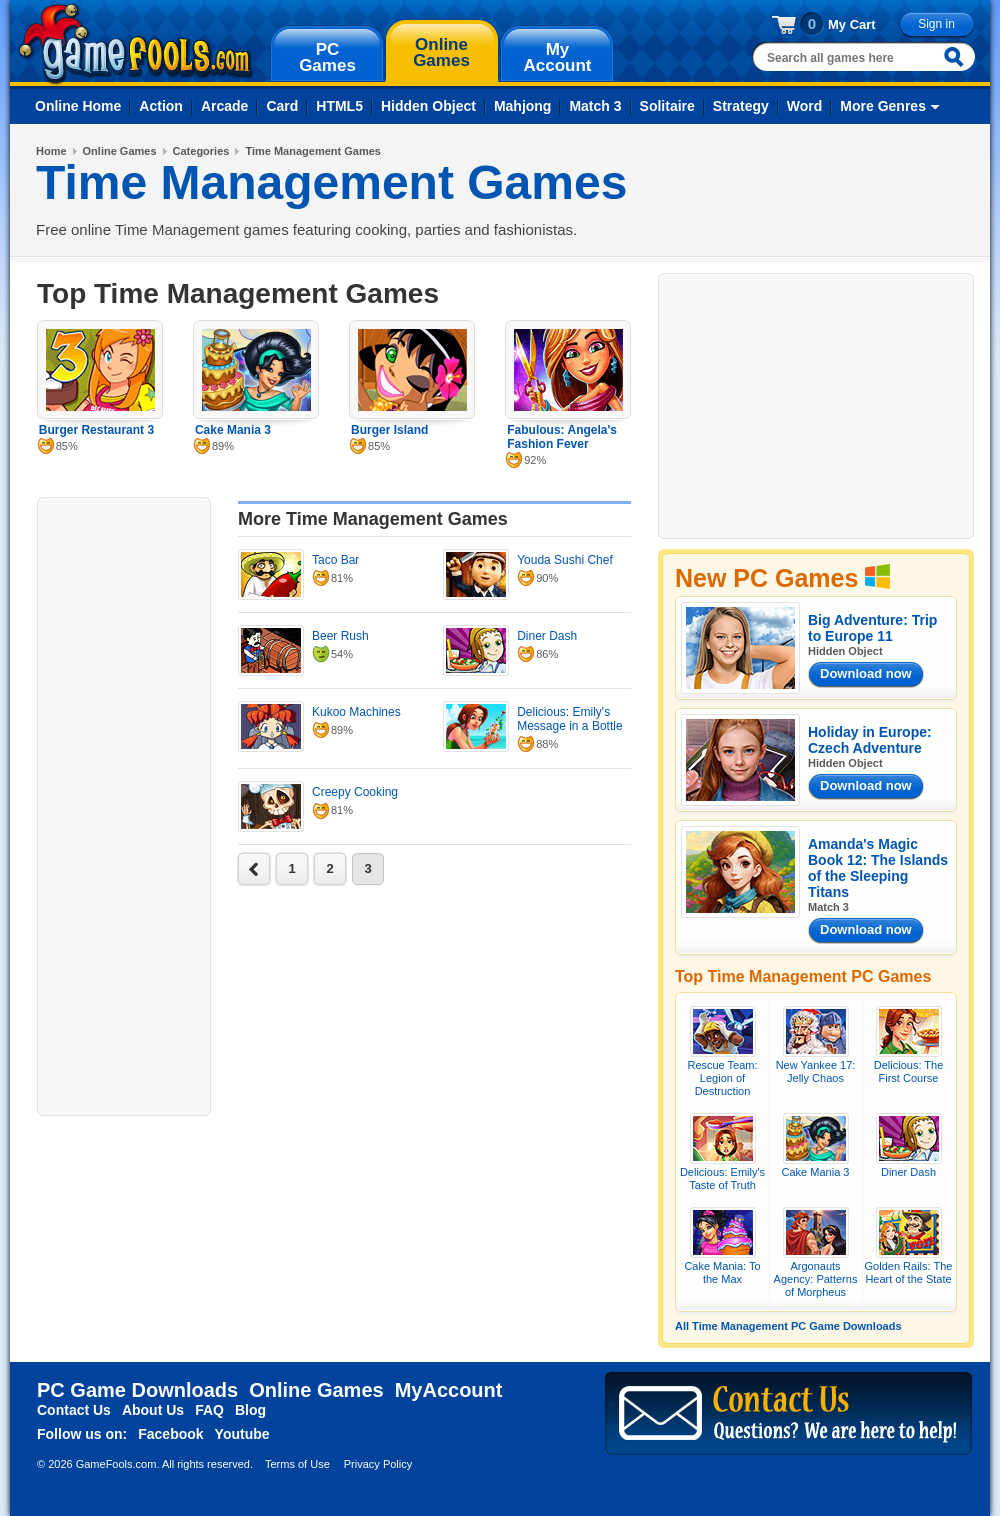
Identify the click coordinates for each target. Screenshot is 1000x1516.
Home (51, 151)
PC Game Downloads (137, 1390)
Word (805, 106)
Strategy (741, 106)
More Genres (883, 106)
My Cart (852, 24)
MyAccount (449, 1390)
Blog (250, 1410)
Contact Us (74, 1410)
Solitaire (667, 106)
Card (282, 106)
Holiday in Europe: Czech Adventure (870, 740)
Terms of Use (297, 1464)
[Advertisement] (124, 804)
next (254, 869)
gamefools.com (135, 44)
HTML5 (339, 106)
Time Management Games (313, 151)
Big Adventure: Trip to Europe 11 (872, 628)
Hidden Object (428, 106)
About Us (153, 1410)
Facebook (170, 1434)
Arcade (224, 106)
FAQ (209, 1410)
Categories (201, 151)
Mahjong (523, 106)
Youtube (242, 1434)
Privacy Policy (378, 1464)
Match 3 (595, 106)
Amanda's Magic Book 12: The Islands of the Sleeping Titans (878, 868)
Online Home (78, 106)
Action (161, 106)
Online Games (120, 151)
